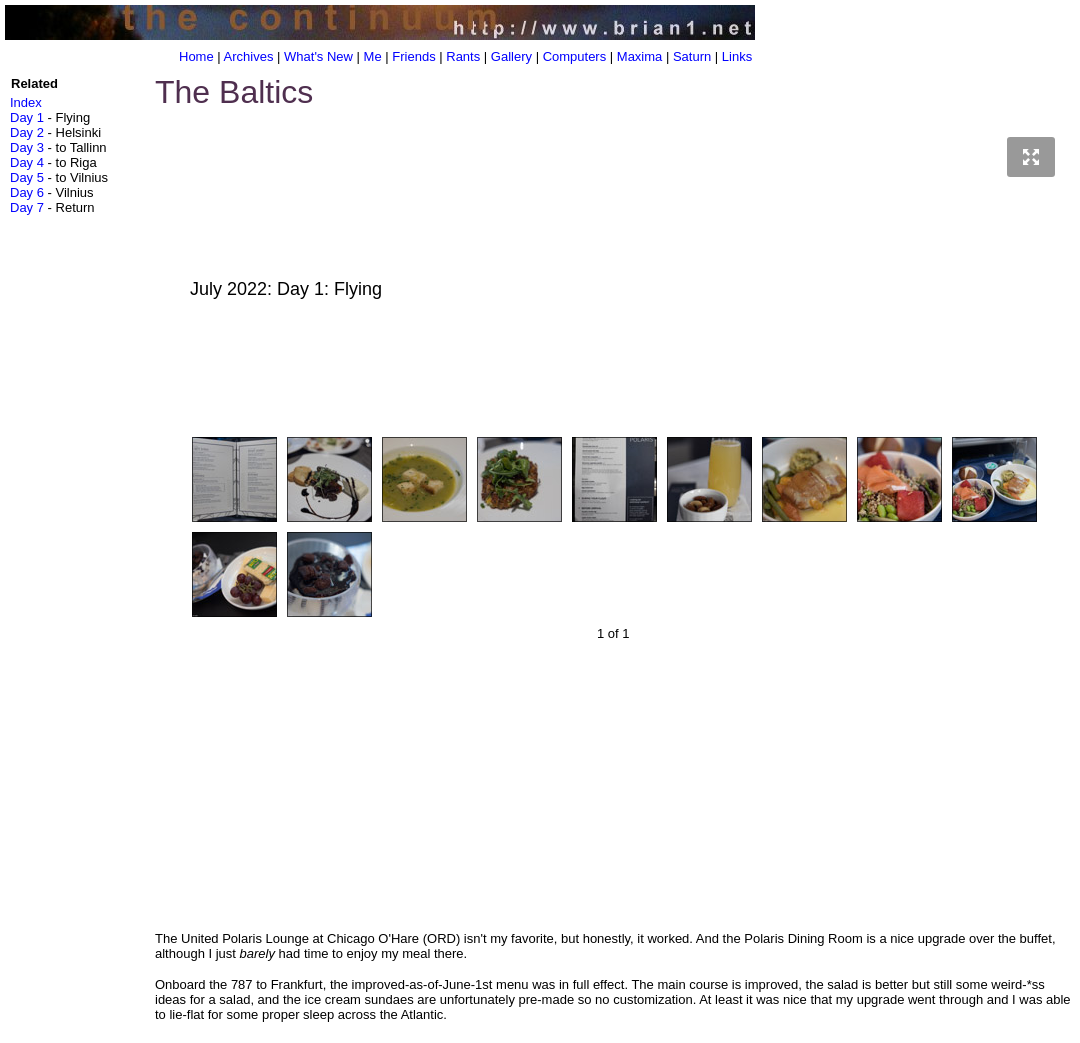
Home (196, 56)
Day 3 (27, 147)
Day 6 (27, 192)
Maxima (640, 56)
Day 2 (27, 132)
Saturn (692, 56)
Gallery (511, 56)
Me (373, 56)
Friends (413, 56)
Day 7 (27, 207)
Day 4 (27, 162)
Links (737, 56)
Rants (463, 56)
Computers (575, 56)
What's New (318, 56)
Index (26, 102)
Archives (249, 56)
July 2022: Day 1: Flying (612, 289)
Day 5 (27, 177)
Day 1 (27, 117)
